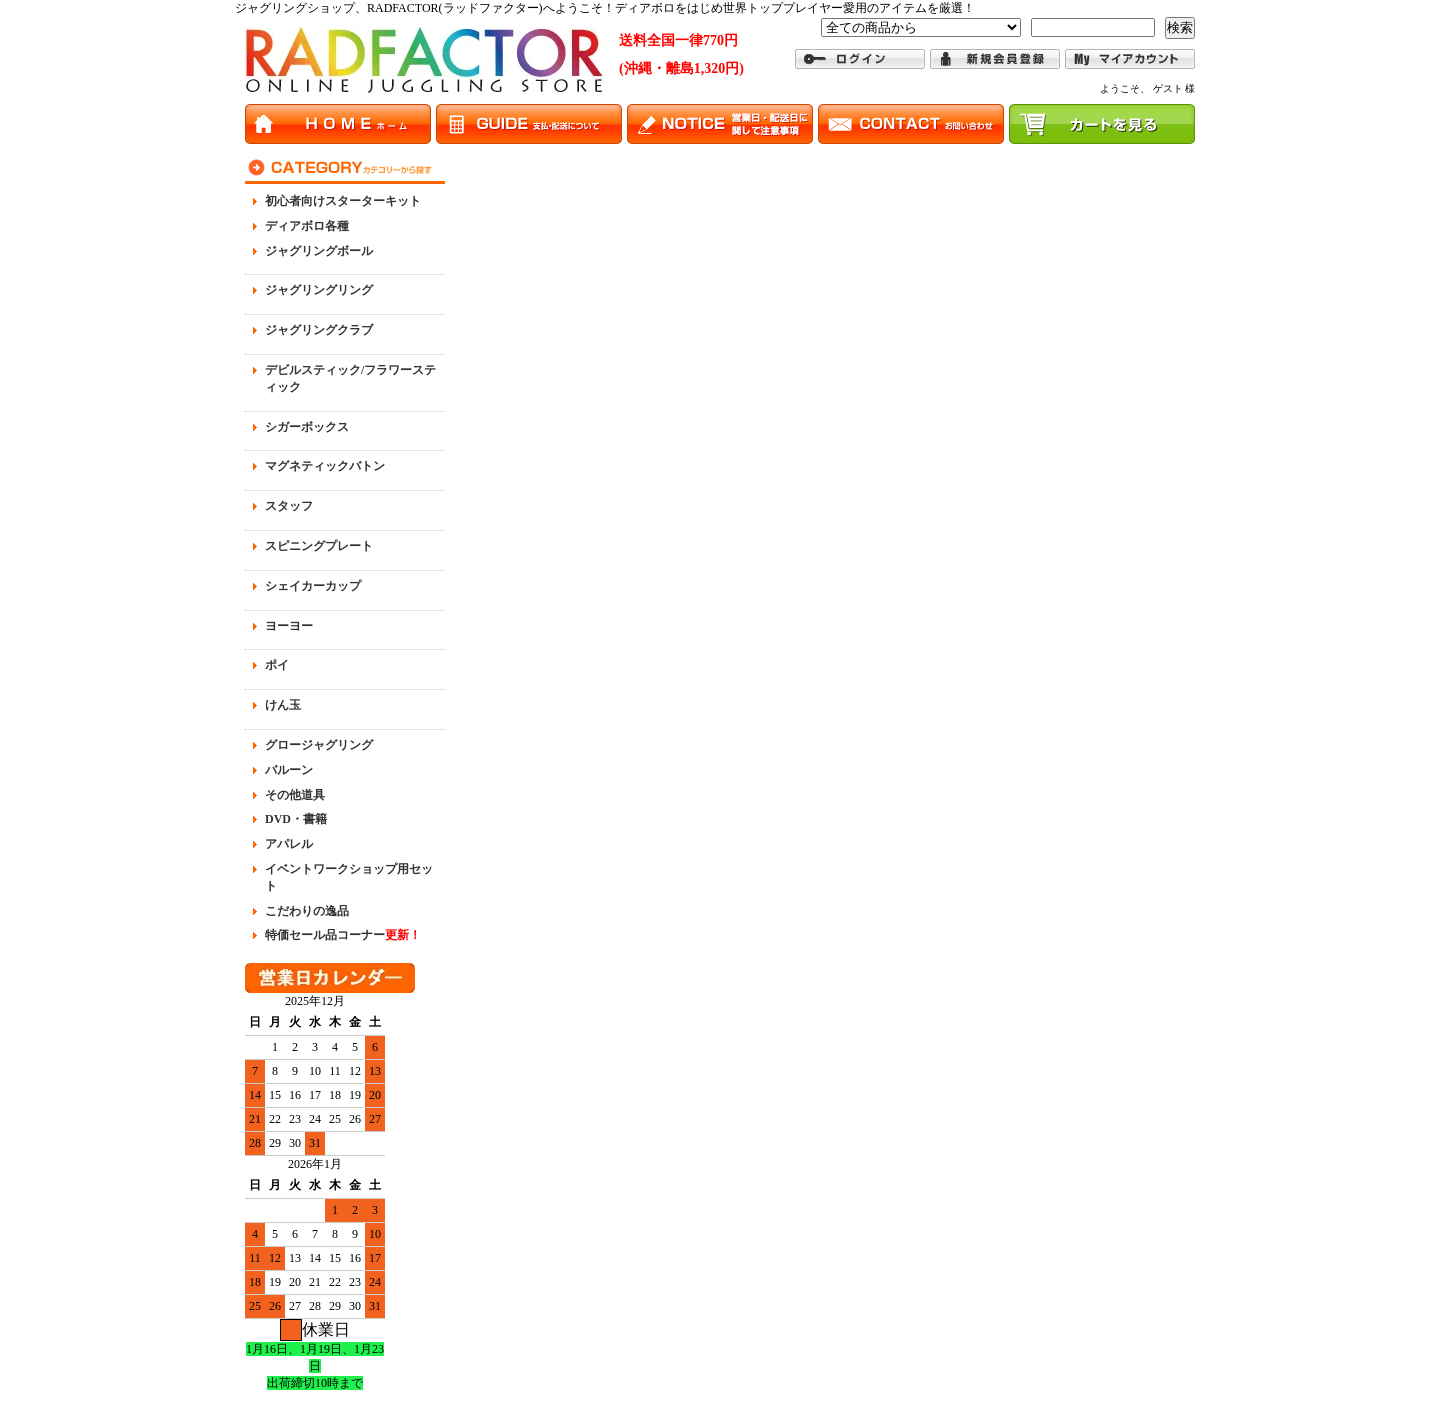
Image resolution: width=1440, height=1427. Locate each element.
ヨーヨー (289, 626)
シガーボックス (307, 427)
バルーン (289, 770)
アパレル (289, 844)
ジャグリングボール (319, 251)
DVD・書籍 (296, 819)
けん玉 (283, 705)
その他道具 (295, 795)
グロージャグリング (319, 745)
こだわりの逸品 (307, 911)
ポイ (277, 665)
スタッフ (289, 506)
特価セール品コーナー (343, 935)
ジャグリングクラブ (319, 330)
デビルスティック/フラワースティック (350, 378)
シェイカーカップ (313, 586)
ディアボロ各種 (307, 226)
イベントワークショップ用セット (349, 877)
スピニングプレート (319, 546)
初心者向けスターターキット (343, 201)
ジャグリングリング (319, 290)
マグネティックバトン (325, 466)
